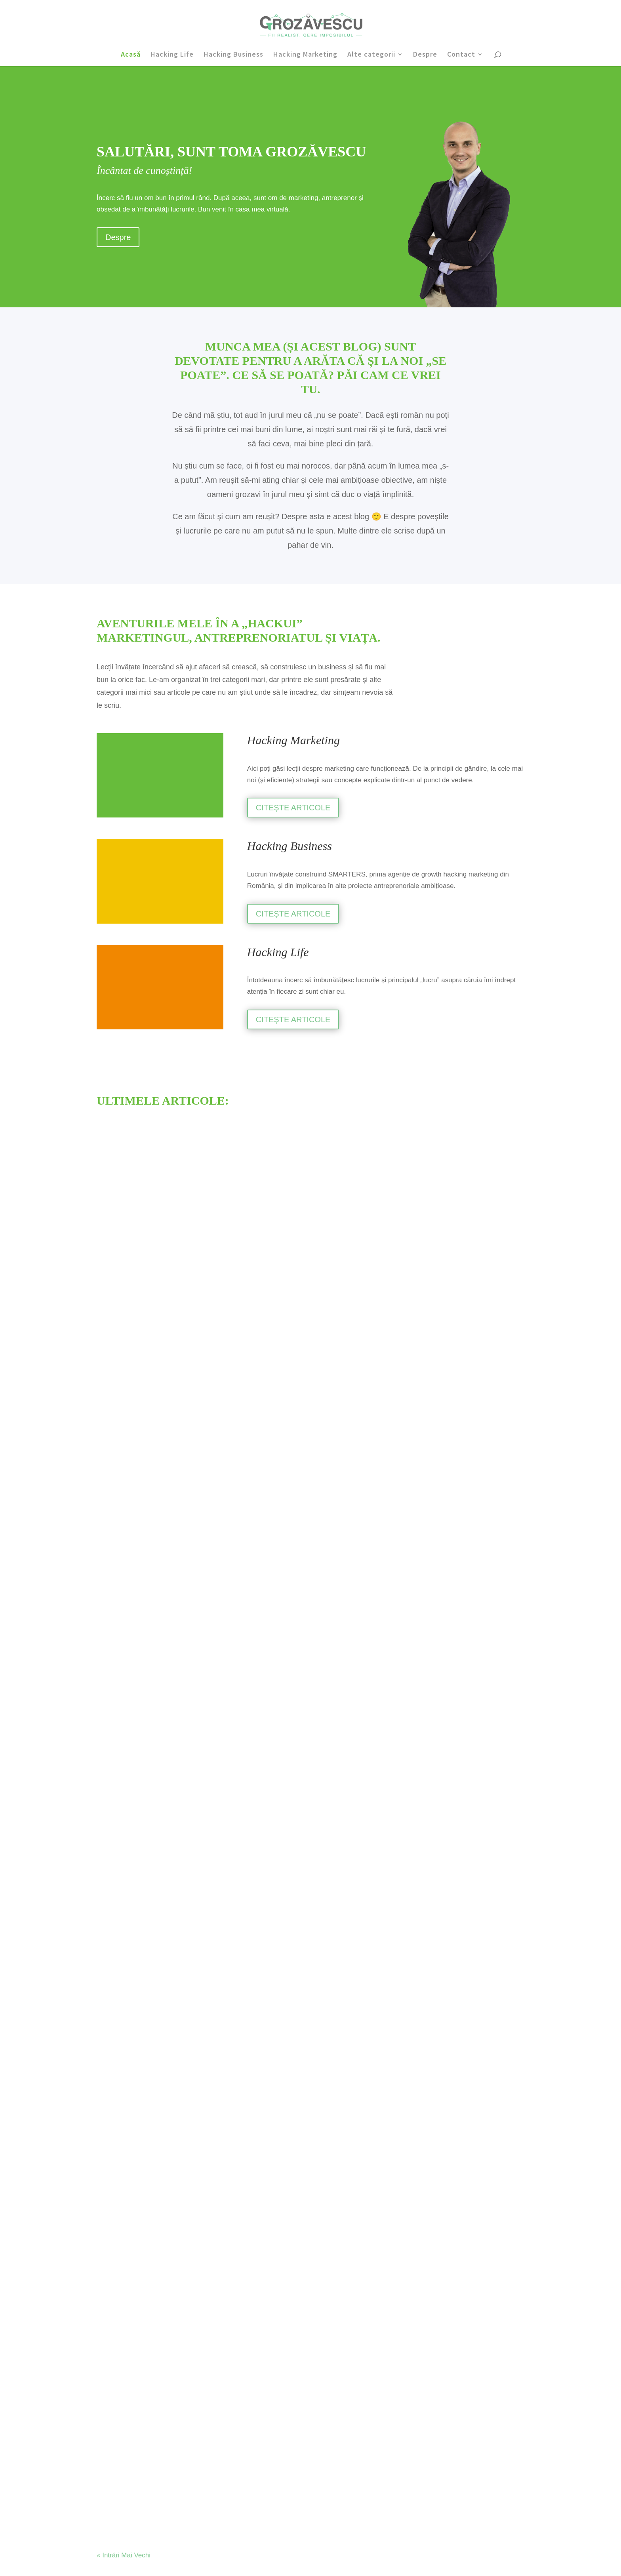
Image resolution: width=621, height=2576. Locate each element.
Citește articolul (283, 1918)
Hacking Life (172, 55)
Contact (461, 55)
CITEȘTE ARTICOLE (293, 807)
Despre (425, 55)
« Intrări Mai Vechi (123, 1722)
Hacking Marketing (305, 55)
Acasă (131, 55)
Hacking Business (233, 55)
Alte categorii (371, 55)
